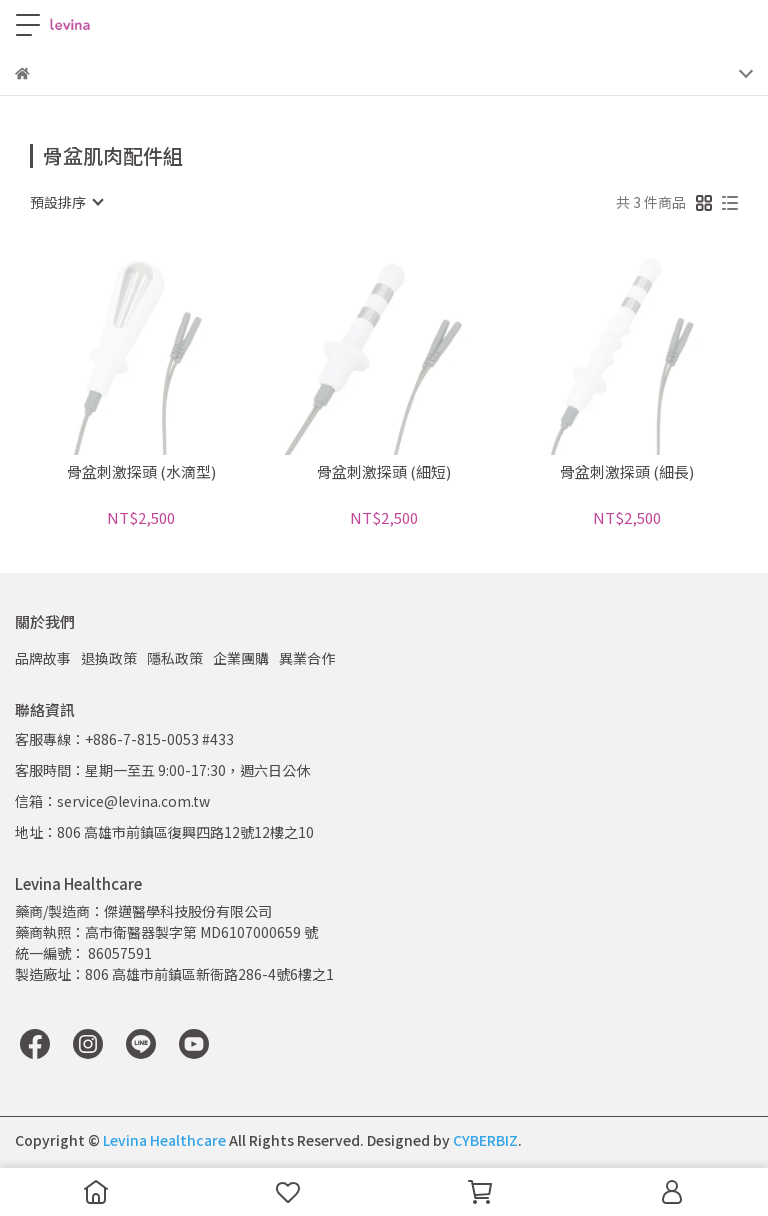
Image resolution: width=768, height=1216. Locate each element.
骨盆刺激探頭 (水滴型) (141, 472)
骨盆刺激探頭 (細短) (384, 472)
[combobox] (66, 202)
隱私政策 (175, 658)
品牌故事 (43, 658)
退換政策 (109, 658)
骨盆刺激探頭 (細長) (627, 472)
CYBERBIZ (485, 1140)
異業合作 (307, 658)
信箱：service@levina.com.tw (112, 801)
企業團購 (241, 658)
